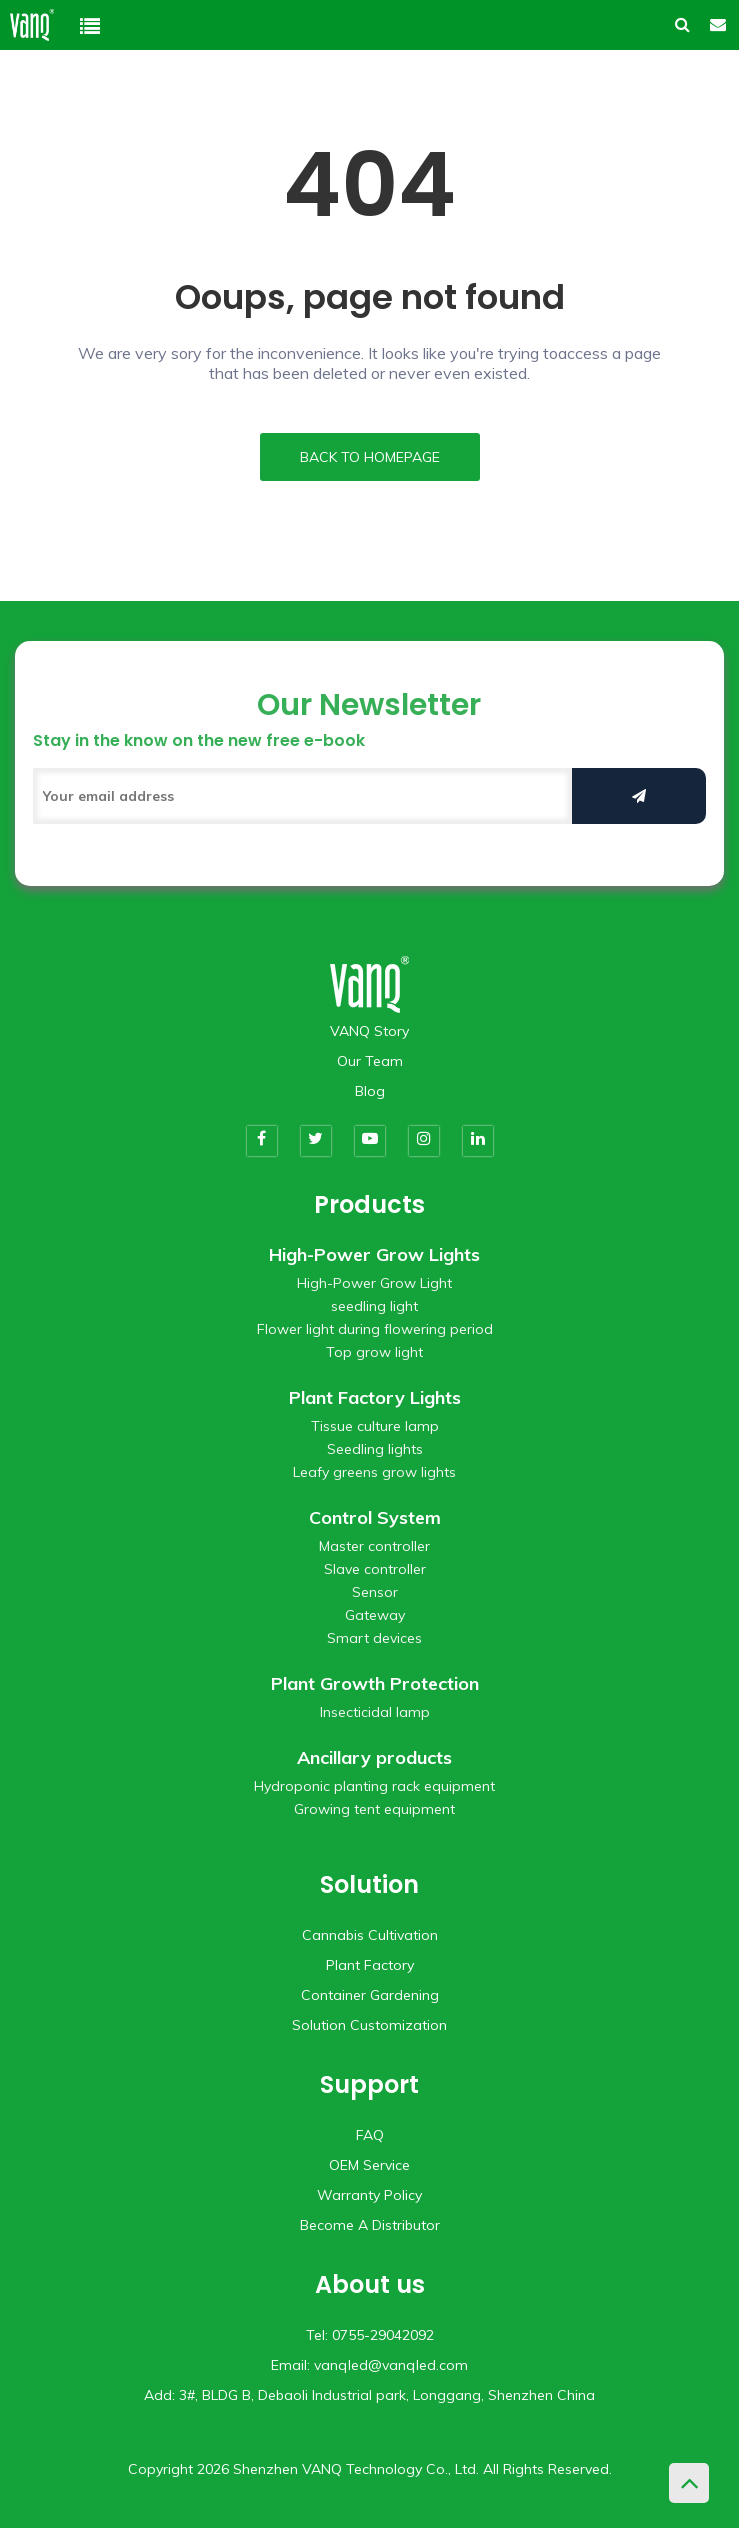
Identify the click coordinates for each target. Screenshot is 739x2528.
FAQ (370, 2135)
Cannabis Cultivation (370, 1935)
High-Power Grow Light (374, 1283)
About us (370, 2284)
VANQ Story (369, 1031)
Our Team (370, 1061)
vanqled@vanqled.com (391, 2365)
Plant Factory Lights (375, 1397)
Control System (375, 1517)
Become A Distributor (370, 2225)
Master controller (374, 1546)
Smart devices (374, 1638)
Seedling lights (375, 1449)
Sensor (375, 1592)
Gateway (375, 1615)
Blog (370, 1091)
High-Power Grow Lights (374, 1254)
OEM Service (369, 2165)
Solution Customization (369, 2025)
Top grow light (374, 1352)
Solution (369, 1884)
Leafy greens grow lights (374, 1472)
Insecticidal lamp (375, 1712)
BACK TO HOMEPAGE (370, 457)
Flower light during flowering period (375, 1329)
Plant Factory (370, 1965)
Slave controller (375, 1569)
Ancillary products (374, 1757)
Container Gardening (370, 1995)
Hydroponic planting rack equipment (374, 1786)
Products (369, 1204)
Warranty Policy (369, 2195)
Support (369, 2084)
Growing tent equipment (374, 1809)
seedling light (374, 1306)
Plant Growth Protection (375, 1683)
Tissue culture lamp (375, 1426)
